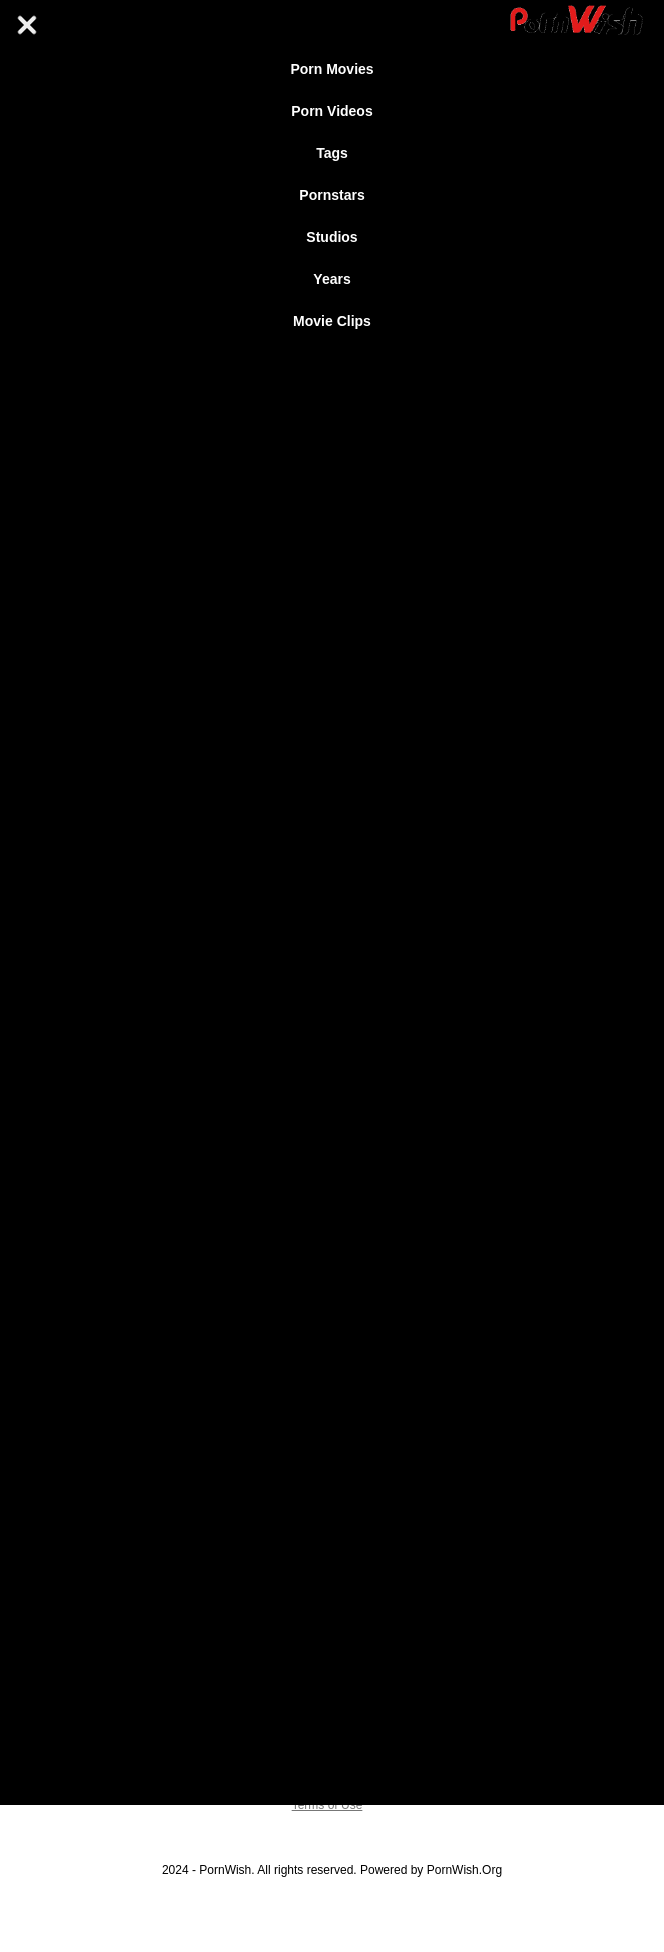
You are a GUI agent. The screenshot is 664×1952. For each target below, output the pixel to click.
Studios (331, 237)
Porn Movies (331, 69)
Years (331, 279)
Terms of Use (327, 1805)
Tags (332, 153)
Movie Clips (332, 321)
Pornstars (331, 195)
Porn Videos (331, 111)
